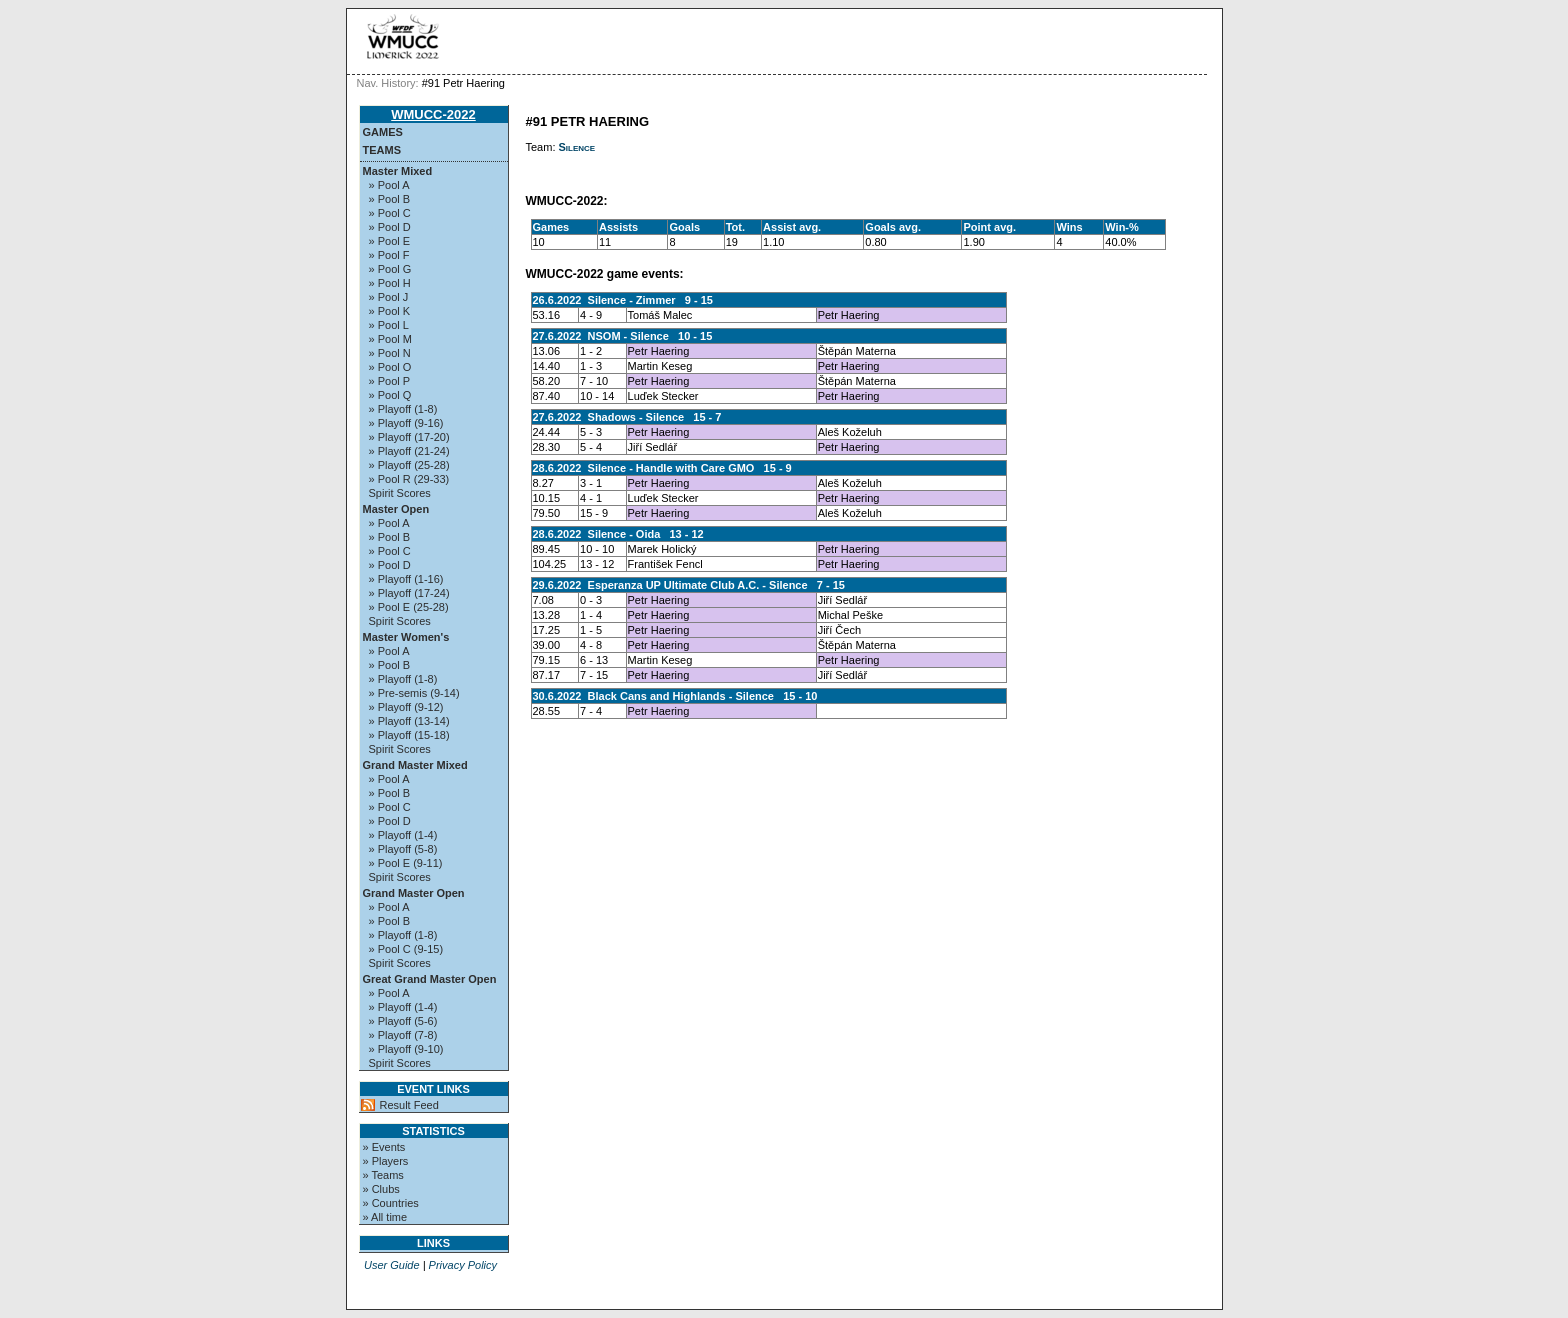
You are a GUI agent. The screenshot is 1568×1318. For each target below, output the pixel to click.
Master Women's (406, 637)
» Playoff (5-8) (403, 849)
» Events (384, 1147)
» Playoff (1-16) (406, 579)
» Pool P (390, 381)
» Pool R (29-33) (409, 479)
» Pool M (390, 339)
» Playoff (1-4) (403, 835)
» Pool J (389, 297)
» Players (386, 1161)
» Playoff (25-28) (409, 465)
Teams (382, 150)
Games (383, 132)
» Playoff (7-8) (403, 1035)
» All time (385, 1217)
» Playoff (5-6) (403, 1021)
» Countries (391, 1203)
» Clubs (381, 1189)
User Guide (392, 1265)
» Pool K (390, 311)
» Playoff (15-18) (409, 735)
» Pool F (389, 255)
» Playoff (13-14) (409, 721)
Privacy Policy (463, 1265)
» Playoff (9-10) (406, 1049)
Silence (577, 147)
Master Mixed (398, 171)
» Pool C (390, 213)
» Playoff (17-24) (409, 593)
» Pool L (389, 325)
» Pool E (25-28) (409, 607)
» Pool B (390, 199)
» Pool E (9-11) (406, 863)
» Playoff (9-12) (406, 707)
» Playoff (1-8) (403, 409)
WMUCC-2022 (433, 114)
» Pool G (390, 269)
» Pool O (390, 367)
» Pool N (390, 353)
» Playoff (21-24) (409, 451)
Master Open (396, 509)
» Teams (383, 1175)
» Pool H (390, 283)
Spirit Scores (400, 493)
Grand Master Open (414, 893)
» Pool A (389, 185)
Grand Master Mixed (415, 765)
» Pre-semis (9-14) (414, 693)
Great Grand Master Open (430, 979)
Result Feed (409, 1105)
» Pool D (390, 227)
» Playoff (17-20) (409, 437)
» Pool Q (390, 395)
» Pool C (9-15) (406, 949)
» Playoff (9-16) (406, 423)
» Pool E (390, 241)
